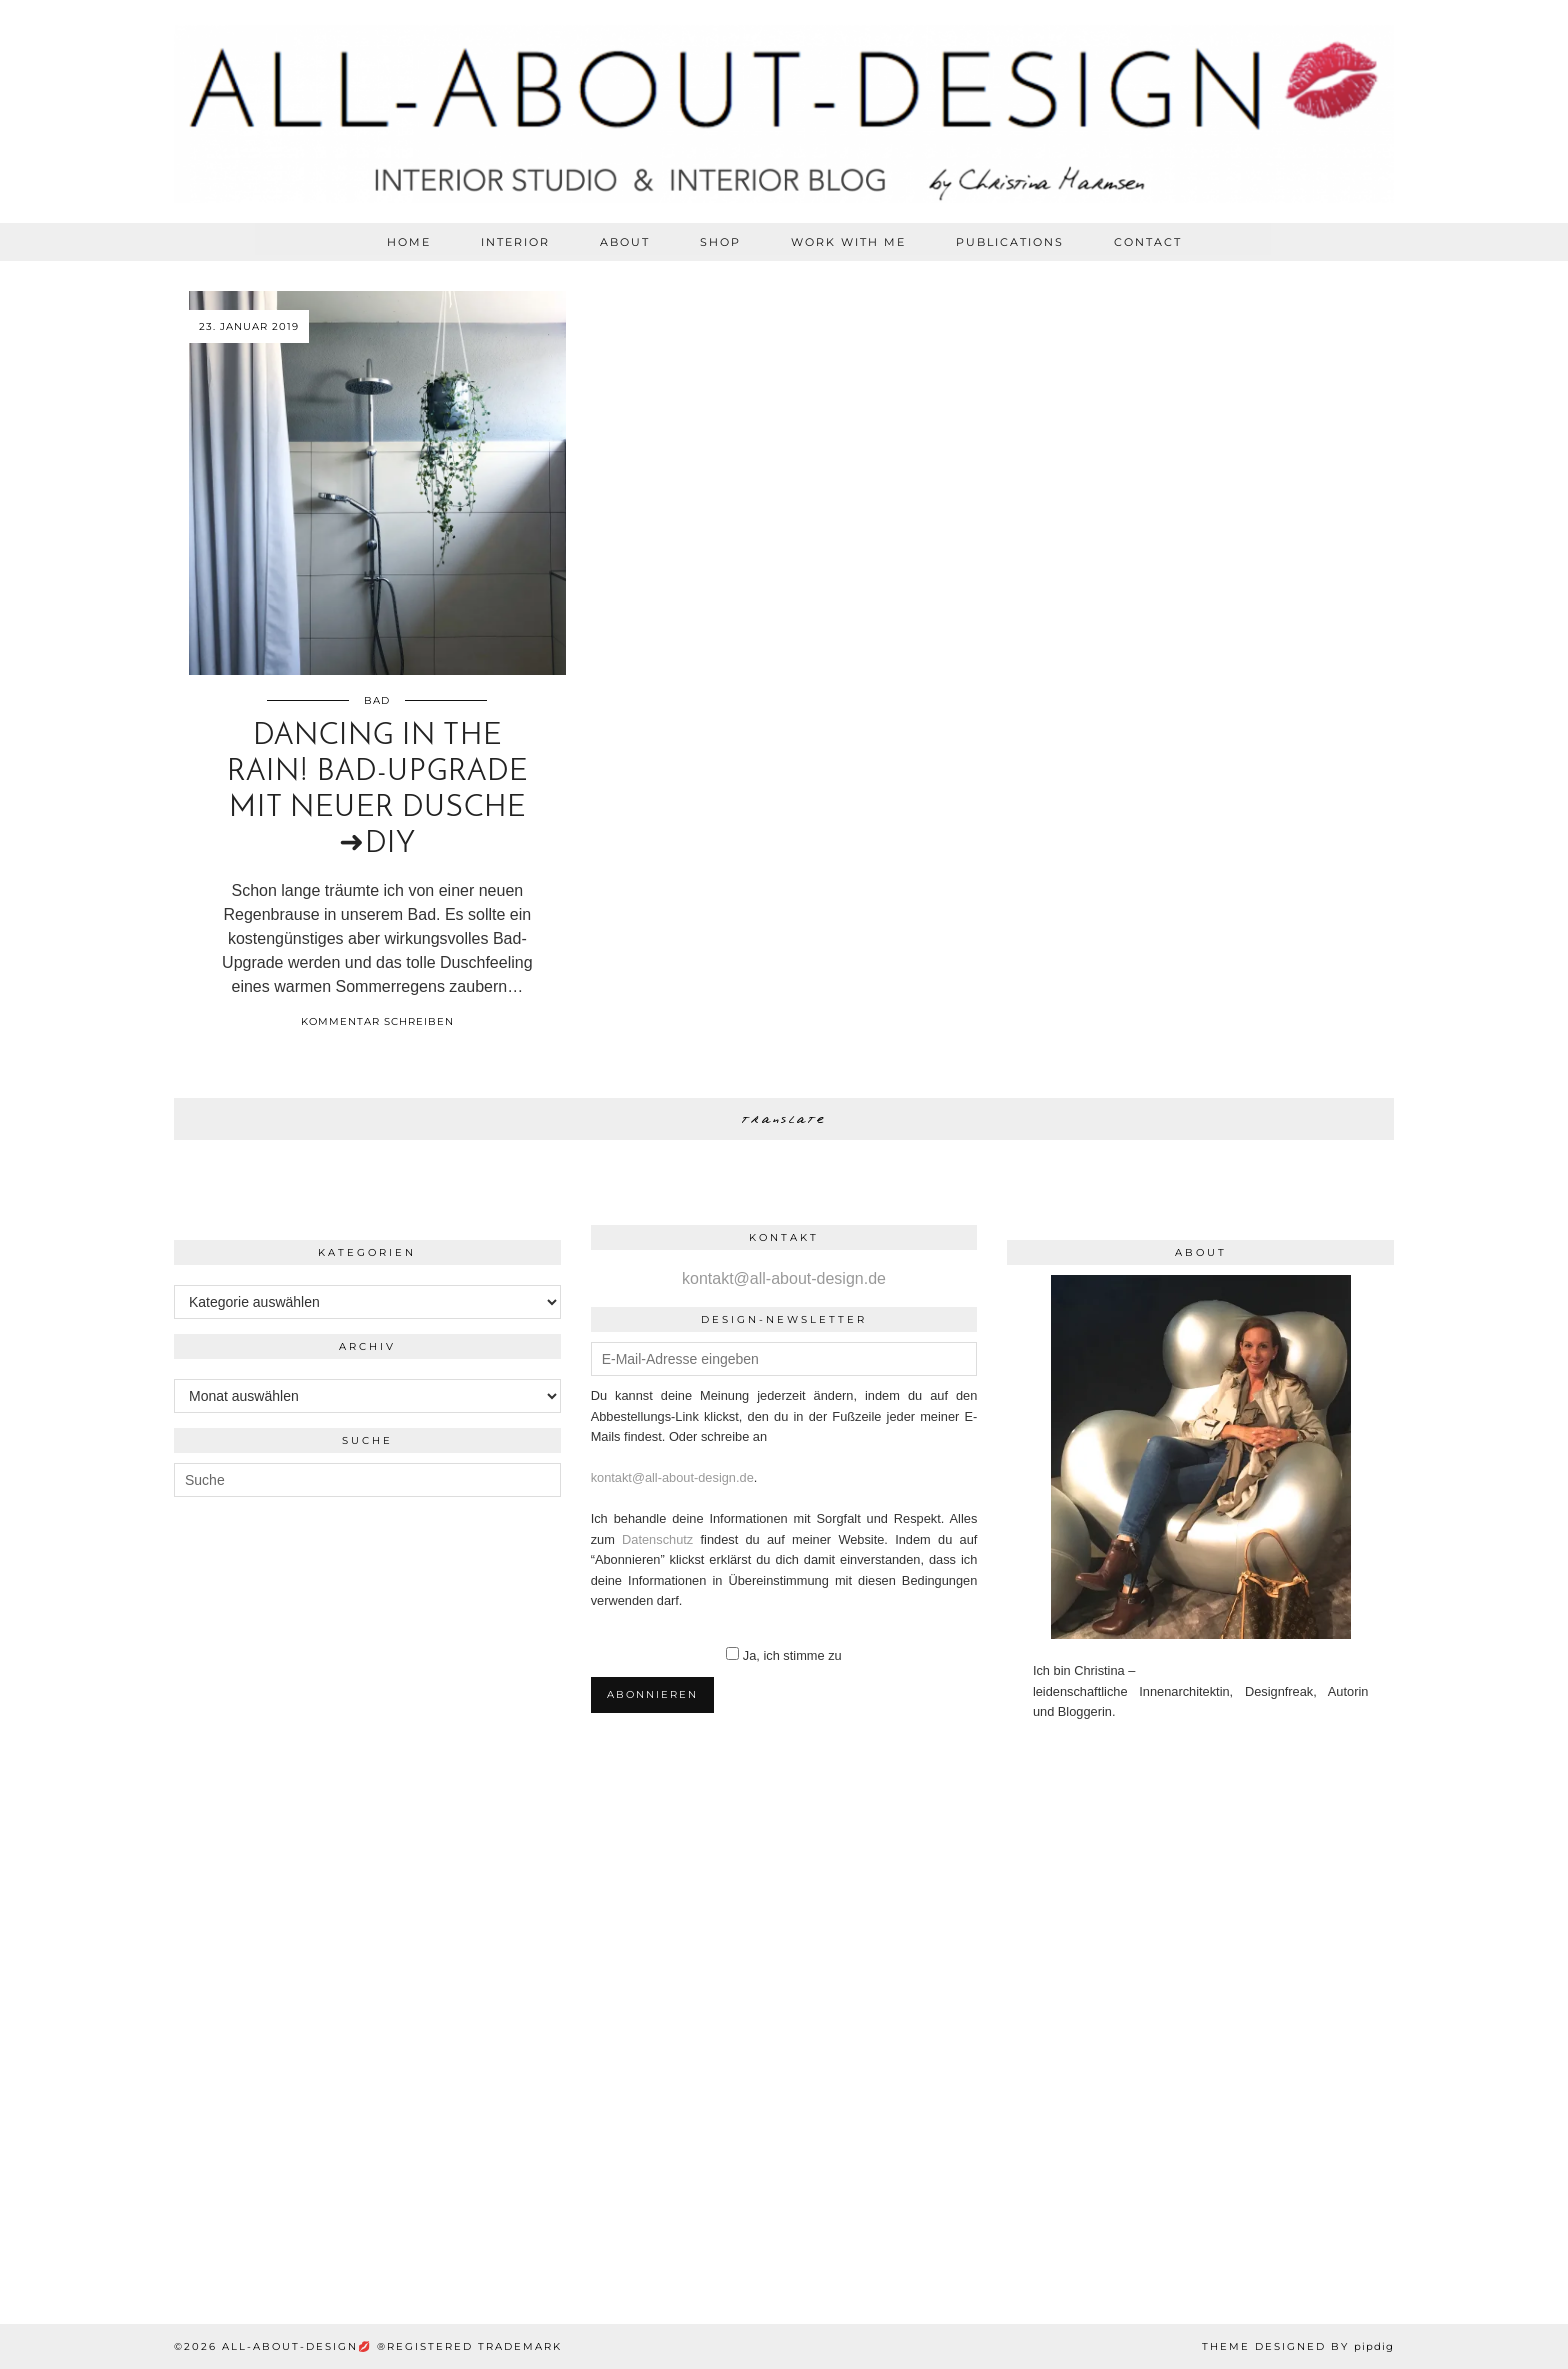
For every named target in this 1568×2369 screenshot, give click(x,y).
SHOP (720, 242)
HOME (409, 242)
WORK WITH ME (848, 242)
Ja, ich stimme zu (792, 1655)
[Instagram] (130, 1931)
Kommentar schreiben (377, 1021)
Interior (515, 242)
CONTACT (1148, 242)
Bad (377, 700)
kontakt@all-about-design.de (784, 1278)
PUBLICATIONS (1010, 242)
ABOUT (625, 242)
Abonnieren (652, 1694)
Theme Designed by (1298, 2346)
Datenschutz (657, 1539)
